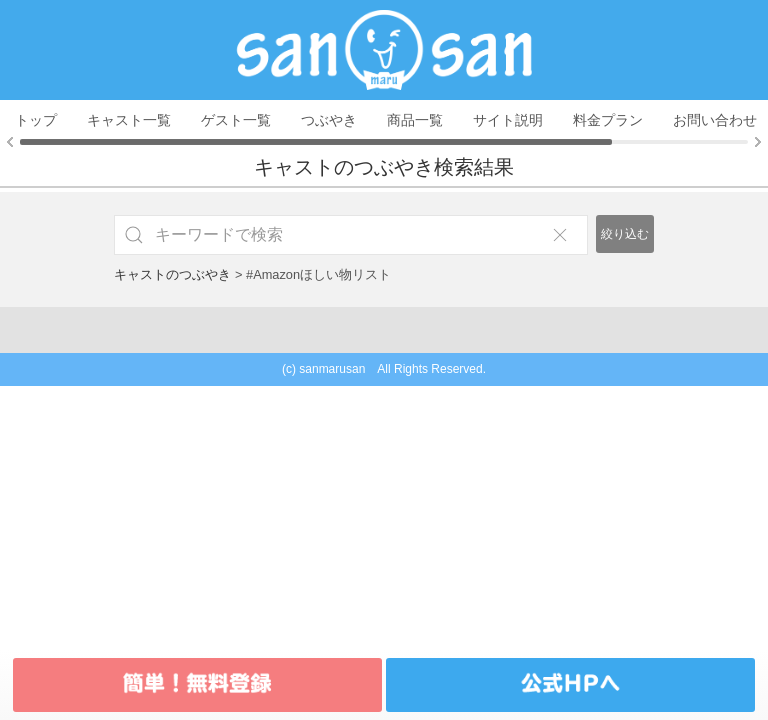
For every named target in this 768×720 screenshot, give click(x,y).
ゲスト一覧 (236, 120)
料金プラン (608, 120)
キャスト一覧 (129, 120)
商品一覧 (415, 120)
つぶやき (329, 120)
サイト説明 (508, 120)
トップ (36, 120)
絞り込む (625, 234)
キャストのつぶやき (172, 274)
